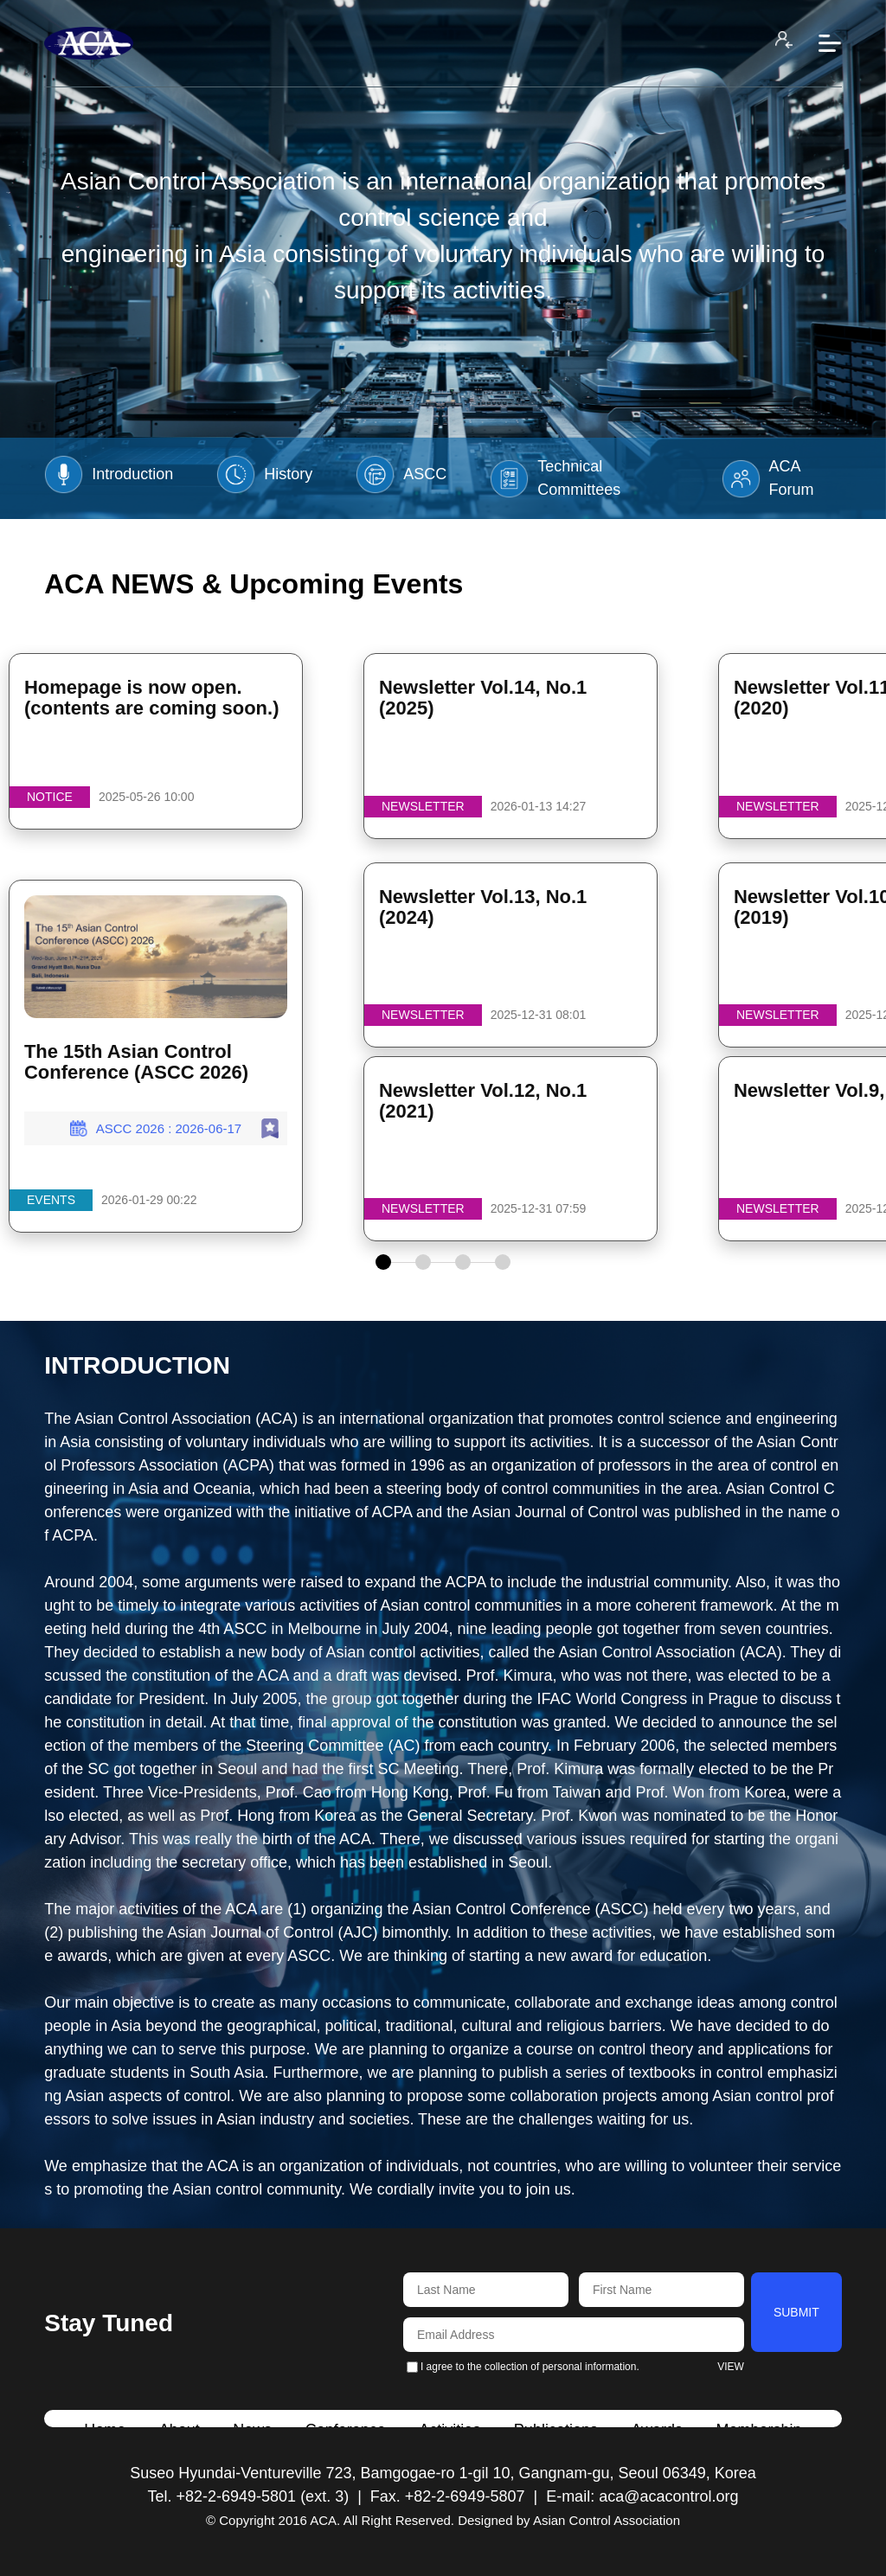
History (264, 474)
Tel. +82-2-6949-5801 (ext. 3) (249, 2496)
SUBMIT (796, 2312)
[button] (383, 1262)
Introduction (108, 474)
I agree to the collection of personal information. (523, 2367)
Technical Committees (555, 478)
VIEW (730, 2367)
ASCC (401, 474)
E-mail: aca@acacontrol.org (642, 2496)
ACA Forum (768, 478)
